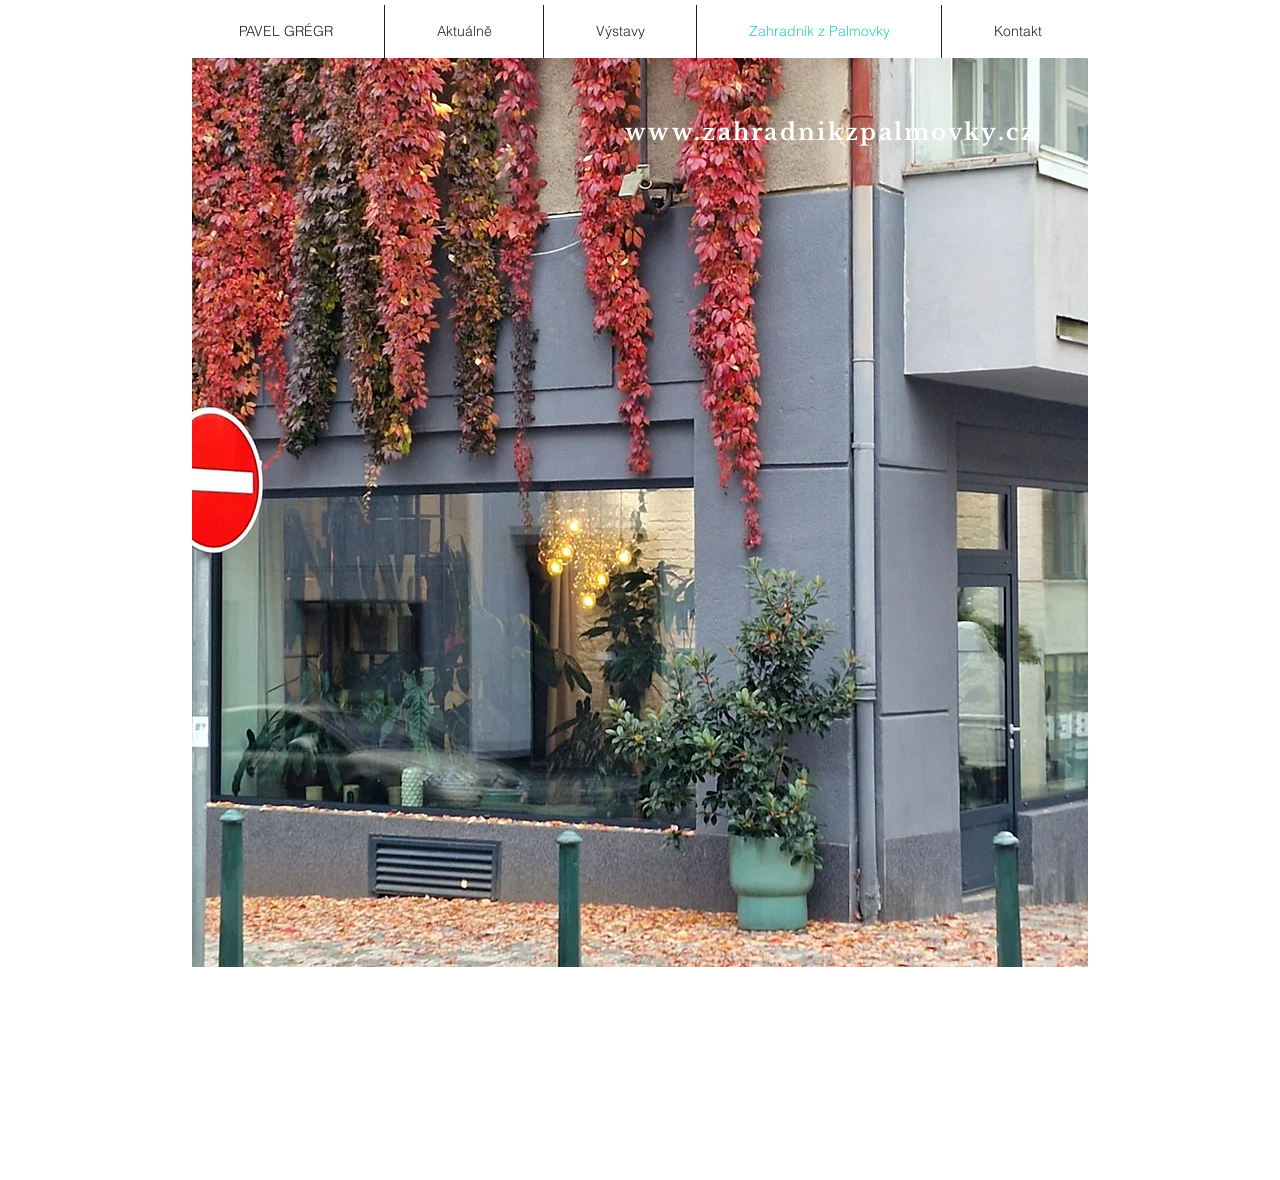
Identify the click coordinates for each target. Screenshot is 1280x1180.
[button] (640, 512)
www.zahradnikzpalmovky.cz (831, 132)
